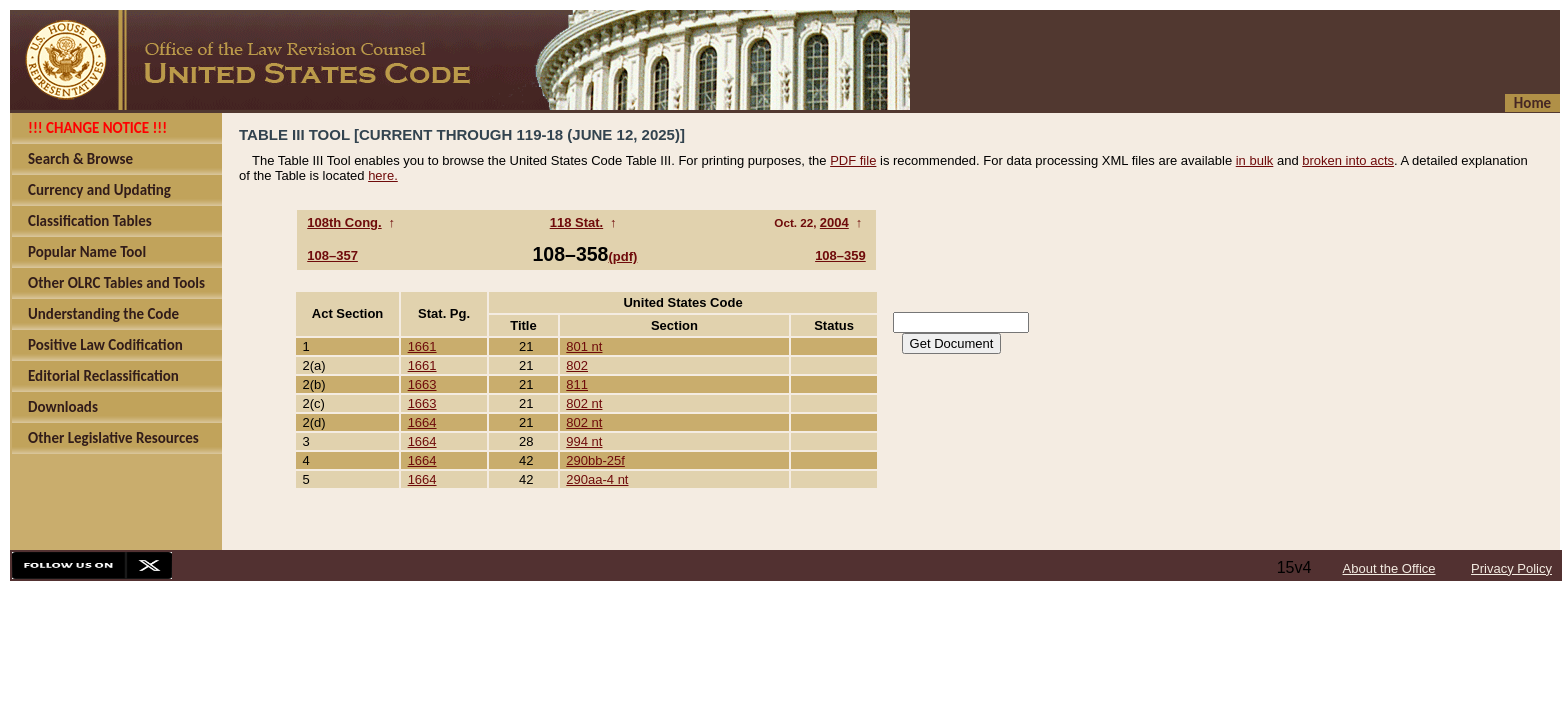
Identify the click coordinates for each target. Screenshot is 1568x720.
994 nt (584, 441)
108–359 (840, 255)
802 (577, 365)
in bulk (1255, 160)
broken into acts (1348, 160)
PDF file (853, 160)
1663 (422, 384)
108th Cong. (344, 222)
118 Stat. (576, 222)
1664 (422, 422)
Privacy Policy (1511, 568)
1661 (422, 346)
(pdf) (622, 256)
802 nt (584, 403)
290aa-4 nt (597, 479)
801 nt (584, 346)
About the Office (1389, 568)
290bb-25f (595, 460)
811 (577, 384)
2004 (834, 222)
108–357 (332, 255)
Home (1532, 103)
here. (383, 175)
